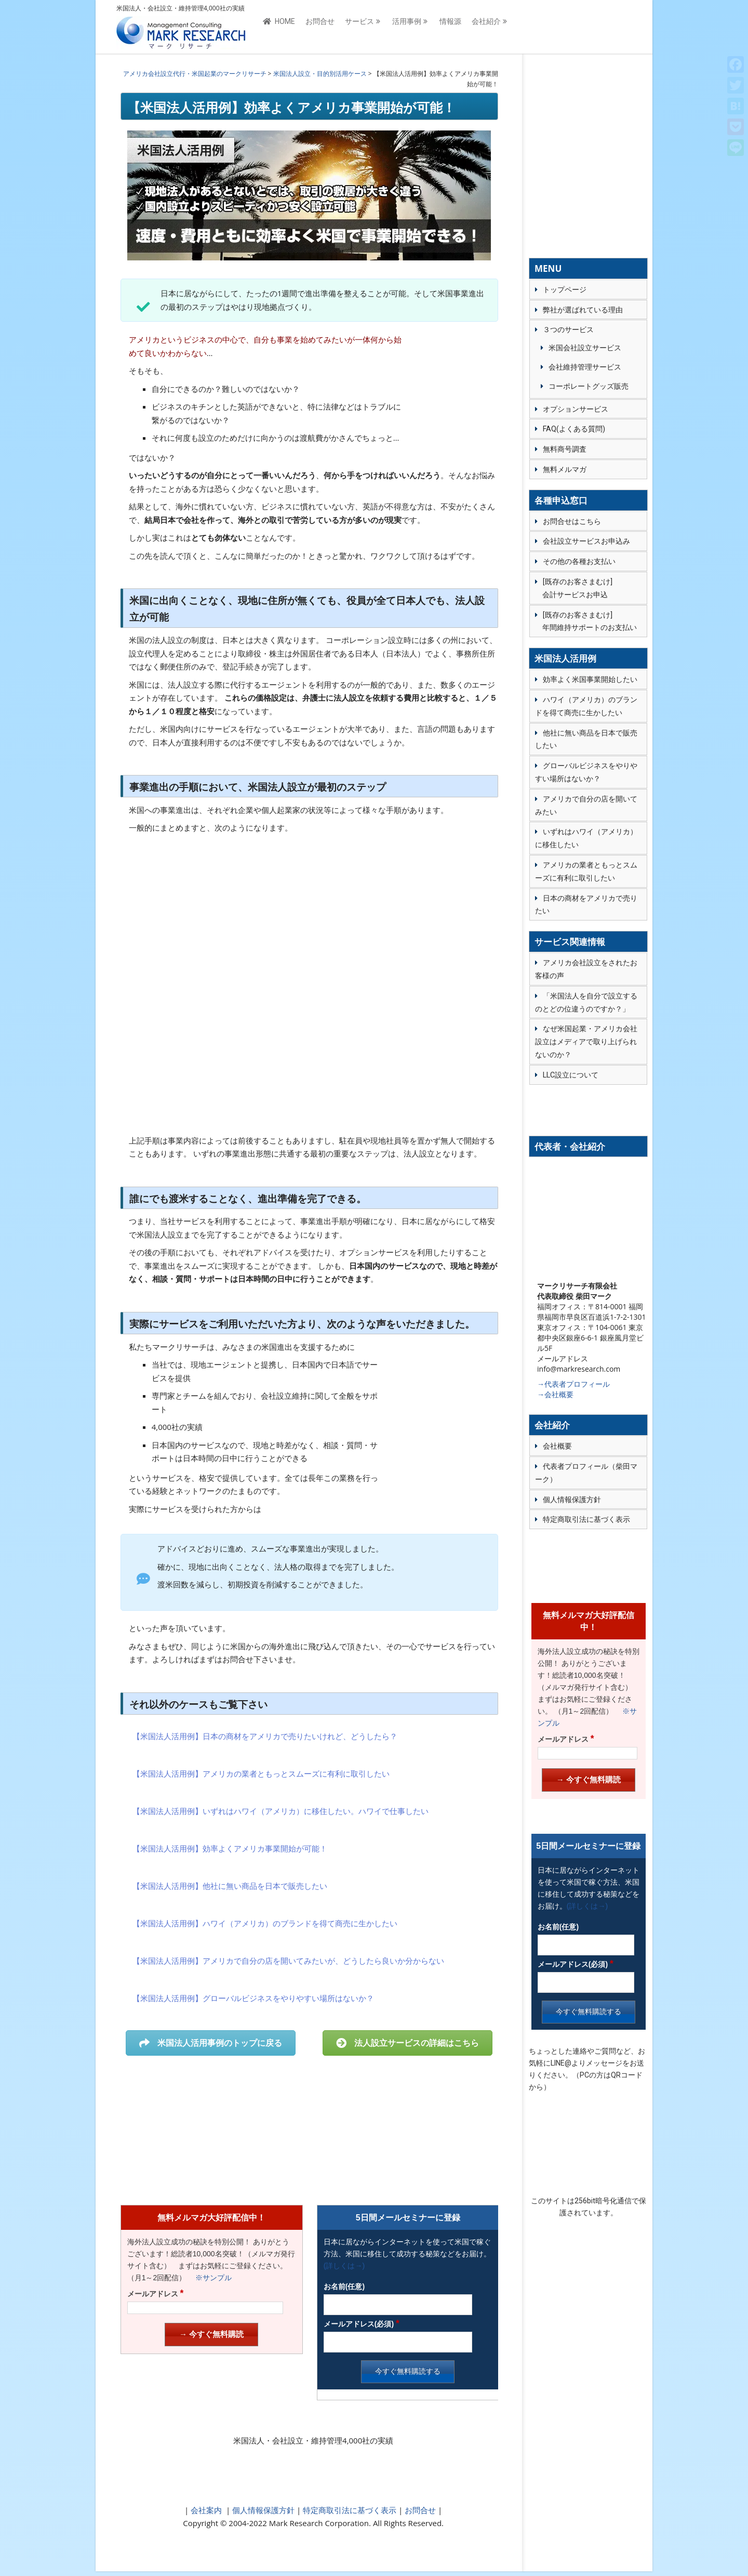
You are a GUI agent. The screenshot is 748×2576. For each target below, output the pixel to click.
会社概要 (557, 1446)
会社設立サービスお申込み (586, 541)
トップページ (564, 289)
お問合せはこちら (572, 521)
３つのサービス (568, 329)
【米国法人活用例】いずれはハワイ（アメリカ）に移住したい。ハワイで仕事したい (280, 1811)
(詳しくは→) (344, 2266)
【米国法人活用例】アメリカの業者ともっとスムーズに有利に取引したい (261, 1773)
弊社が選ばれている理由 (583, 310)
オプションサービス (575, 409)
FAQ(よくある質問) (574, 429)
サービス (359, 27)
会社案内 (206, 2510)
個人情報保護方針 (262, 2510)
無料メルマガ (564, 469)
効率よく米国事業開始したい (590, 679)
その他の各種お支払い (579, 561)
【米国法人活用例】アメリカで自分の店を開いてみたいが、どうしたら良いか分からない (288, 1960)
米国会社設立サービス (585, 348)
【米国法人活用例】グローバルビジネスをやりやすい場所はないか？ (253, 1998)
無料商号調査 (564, 449)
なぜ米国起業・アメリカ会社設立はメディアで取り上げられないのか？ (586, 1041)
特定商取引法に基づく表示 (348, 2510)
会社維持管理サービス (585, 367)
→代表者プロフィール (573, 1384)
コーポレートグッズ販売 (589, 386)
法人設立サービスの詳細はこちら (407, 2042)
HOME (279, 27)
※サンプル (210, 2277)
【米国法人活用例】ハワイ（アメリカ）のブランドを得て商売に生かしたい (264, 1923)
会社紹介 (486, 27)
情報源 (450, 27)
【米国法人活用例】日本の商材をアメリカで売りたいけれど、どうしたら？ (264, 1736)
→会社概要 (555, 1394)
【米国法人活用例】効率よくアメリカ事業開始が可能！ (229, 1848)
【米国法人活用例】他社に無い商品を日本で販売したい (229, 1886)
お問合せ (320, 27)
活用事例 (406, 27)
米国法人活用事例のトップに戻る (210, 2042)
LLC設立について (570, 1075)
